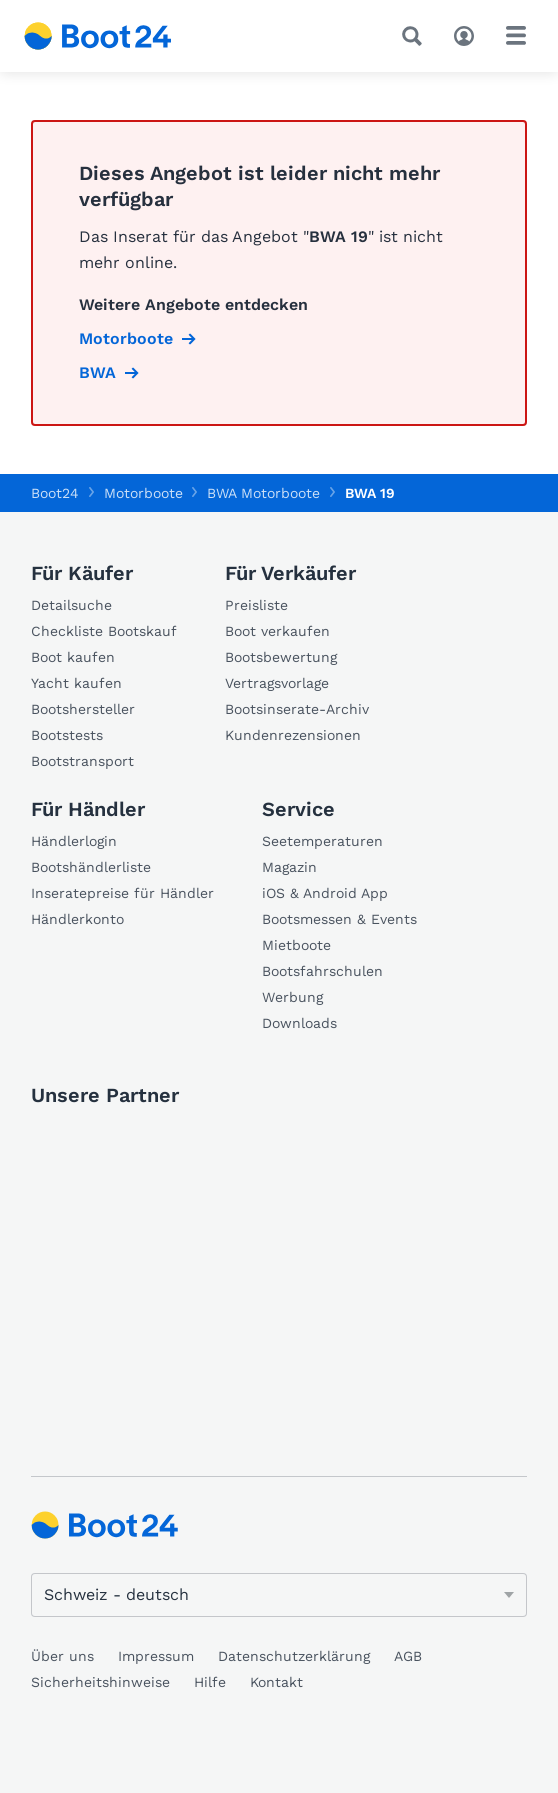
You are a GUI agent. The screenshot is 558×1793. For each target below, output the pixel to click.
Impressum (156, 1656)
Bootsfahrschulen (322, 971)
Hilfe (210, 1682)
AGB (408, 1656)
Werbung (292, 997)
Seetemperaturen (322, 841)
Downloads (299, 1023)
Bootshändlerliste (91, 867)
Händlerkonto (77, 919)
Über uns (62, 1656)
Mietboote (296, 945)
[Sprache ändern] (279, 1595)
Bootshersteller (83, 709)
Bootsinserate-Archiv (297, 709)
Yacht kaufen (76, 683)
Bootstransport (82, 761)
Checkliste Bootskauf (104, 631)
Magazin (289, 867)
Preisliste (256, 605)
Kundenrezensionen (293, 735)
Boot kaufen (73, 657)
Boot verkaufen (277, 631)
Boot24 (55, 493)
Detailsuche (71, 605)
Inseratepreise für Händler (122, 893)
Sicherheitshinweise (100, 1682)
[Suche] (416, 36)
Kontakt (276, 1682)
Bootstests (67, 735)
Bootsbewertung (281, 657)
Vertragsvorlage (277, 683)
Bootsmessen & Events (339, 919)
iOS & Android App (325, 893)
